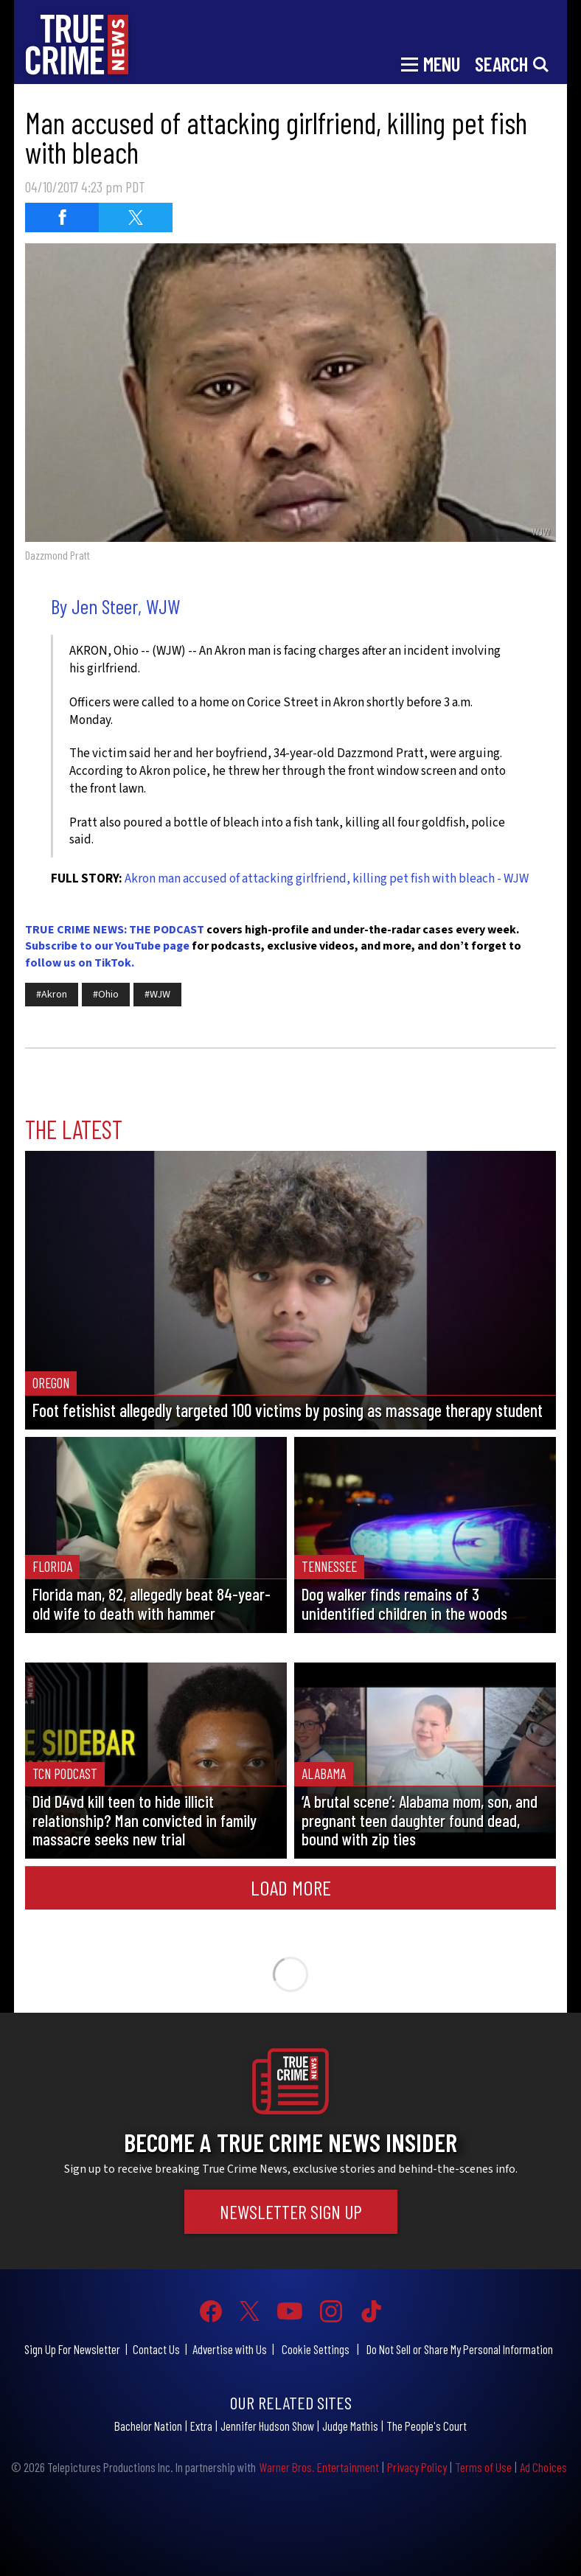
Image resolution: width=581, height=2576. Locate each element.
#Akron (51, 994)
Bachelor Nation (148, 2425)
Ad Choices (543, 2467)
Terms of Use (483, 2467)
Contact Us (156, 2349)
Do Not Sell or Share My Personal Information (459, 2349)
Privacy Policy (417, 2467)
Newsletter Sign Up (291, 2211)
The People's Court (426, 2425)
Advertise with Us (229, 2349)
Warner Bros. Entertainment (319, 2467)
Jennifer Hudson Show (267, 2425)
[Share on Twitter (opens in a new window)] (136, 217)
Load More (291, 1887)
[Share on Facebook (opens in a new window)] (62, 217)
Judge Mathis (350, 2425)
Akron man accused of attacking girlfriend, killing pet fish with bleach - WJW (327, 879)
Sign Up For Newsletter (72, 2349)
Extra (201, 2425)
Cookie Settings (315, 2349)
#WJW (157, 994)
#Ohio (106, 994)
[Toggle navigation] (430, 62)
